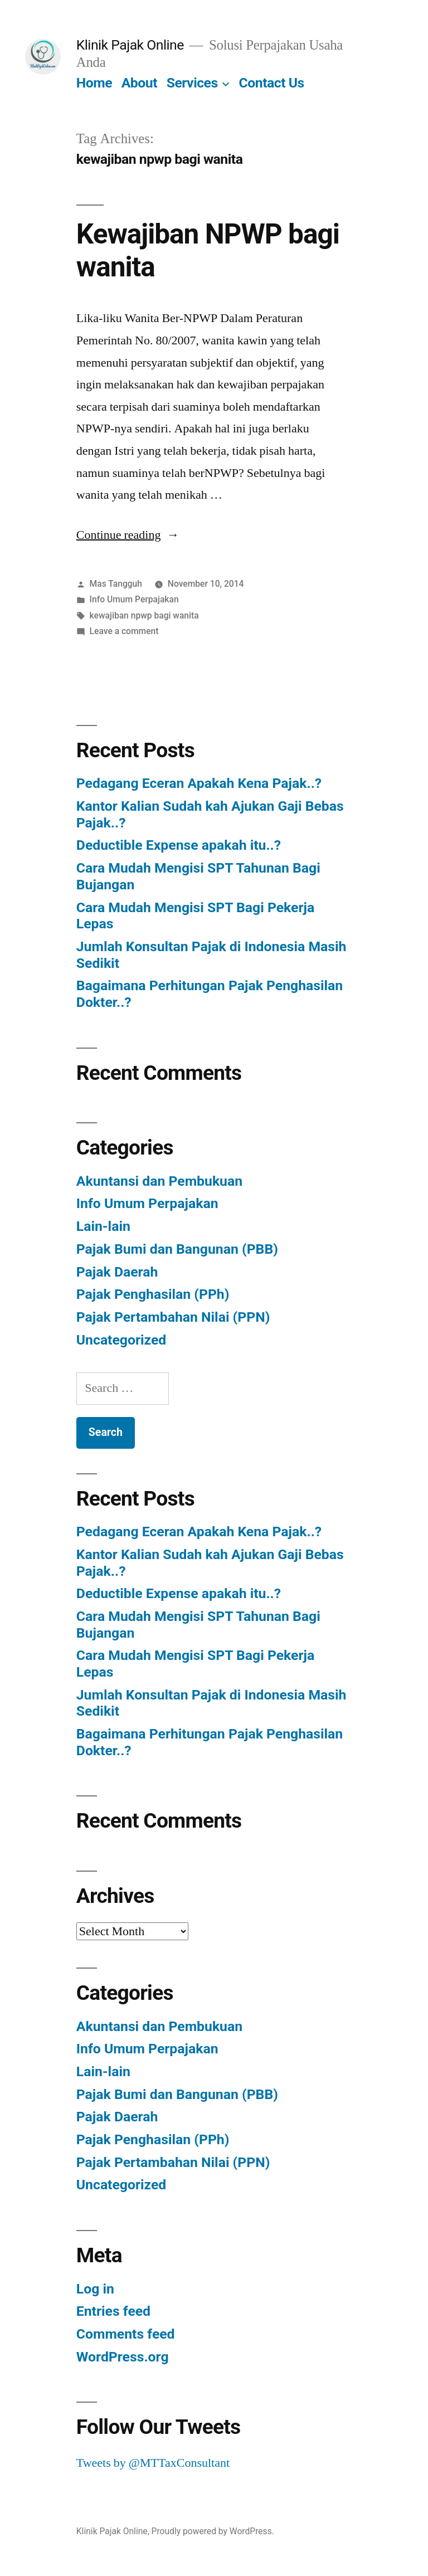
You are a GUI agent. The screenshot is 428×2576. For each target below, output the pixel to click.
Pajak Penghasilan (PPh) (153, 1294)
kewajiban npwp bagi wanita (144, 615)
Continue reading (127, 535)
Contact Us (271, 83)
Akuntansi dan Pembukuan (159, 1181)
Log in (95, 2289)
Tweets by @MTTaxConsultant (153, 2463)
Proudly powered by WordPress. (213, 2531)
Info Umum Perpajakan (134, 599)
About (139, 83)
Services (192, 83)
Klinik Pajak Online (130, 45)
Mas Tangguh (116, 583)
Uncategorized (121, 1340)
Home (94, 83)
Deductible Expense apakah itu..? (178, 845)
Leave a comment (124, 631)
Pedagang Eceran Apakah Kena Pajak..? (199, 783)
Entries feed (113, 2311)
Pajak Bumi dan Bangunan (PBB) (177, 1249)
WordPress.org (122, 2357)
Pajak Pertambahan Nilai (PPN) (173, 1317)
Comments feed (125, 2334)
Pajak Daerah (117, 1272)
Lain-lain (103, 1226)
